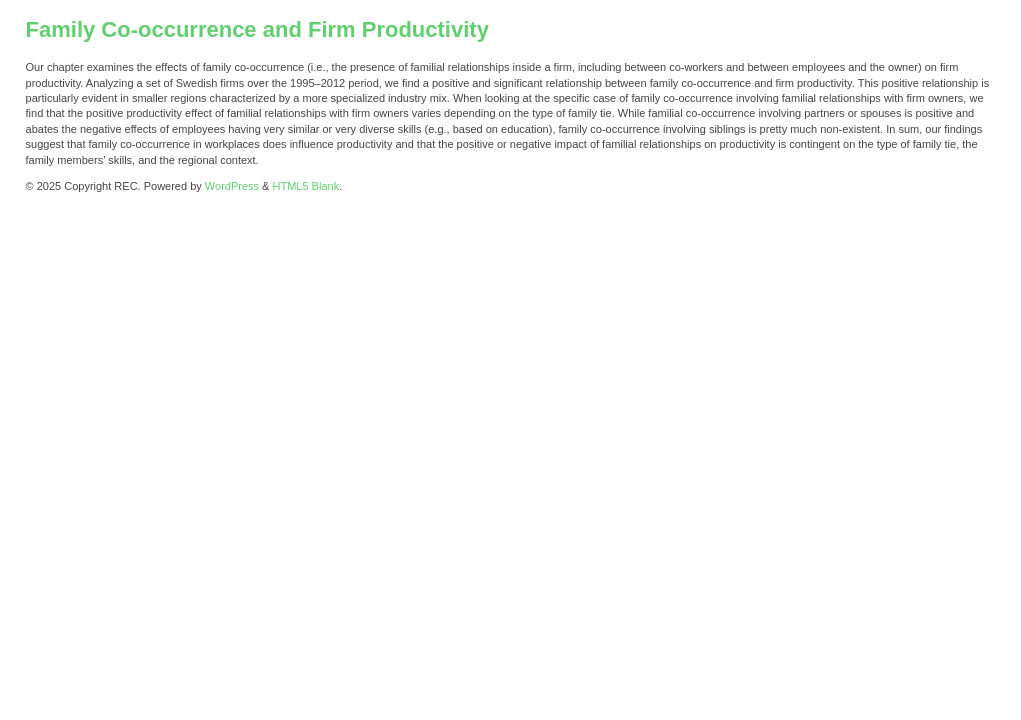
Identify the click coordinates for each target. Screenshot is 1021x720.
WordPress (232, 186)
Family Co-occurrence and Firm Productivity (257, 29)
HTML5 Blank (306, 186)
